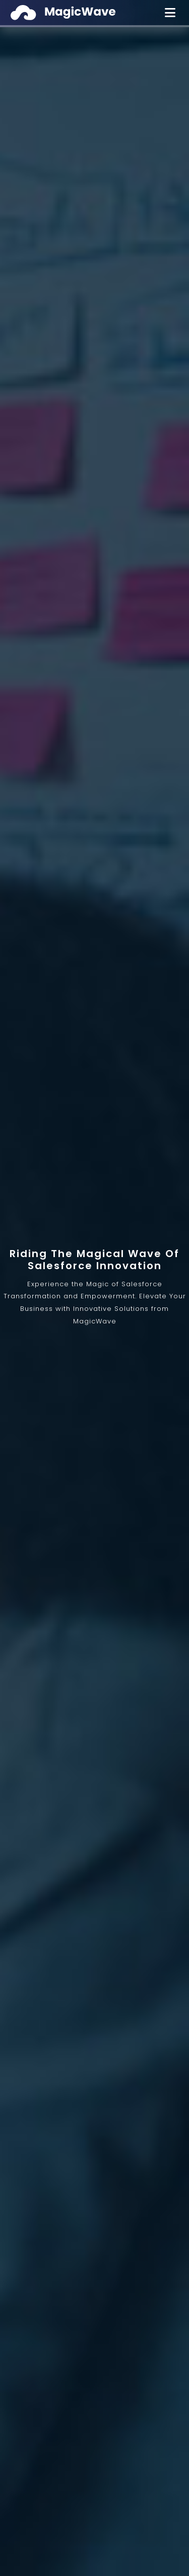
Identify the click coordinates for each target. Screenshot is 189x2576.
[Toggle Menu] (170, 12)
